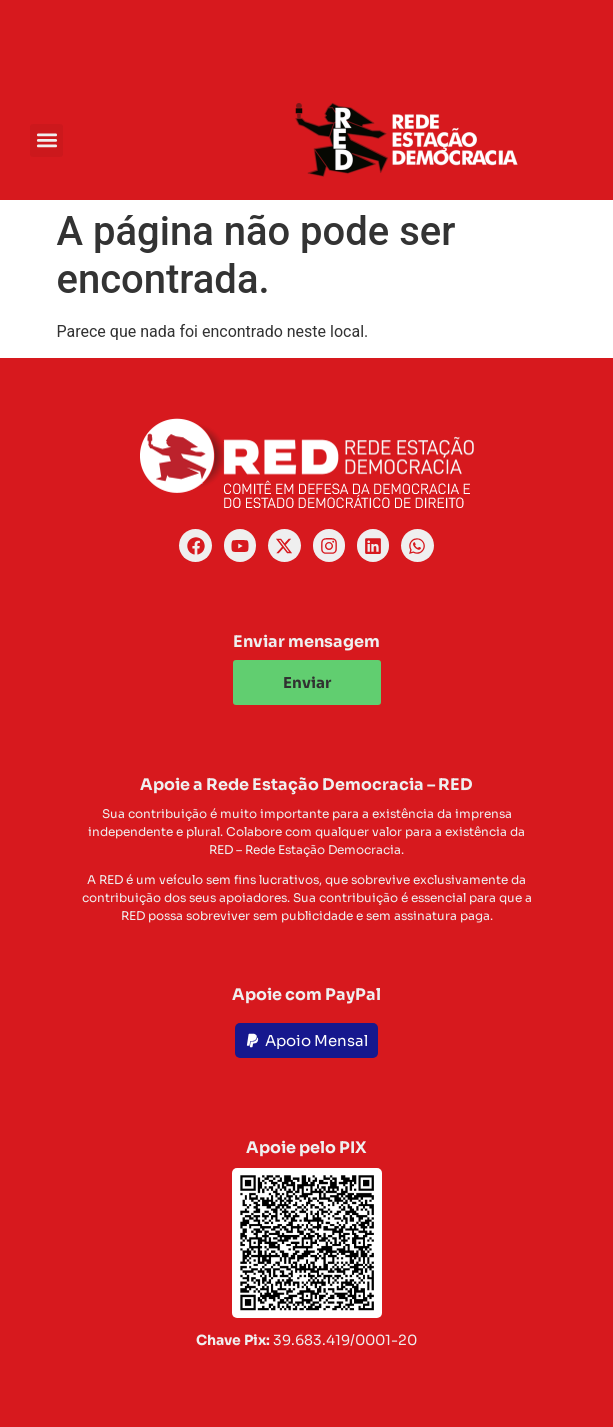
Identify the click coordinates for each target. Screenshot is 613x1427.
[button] (46, 140)
